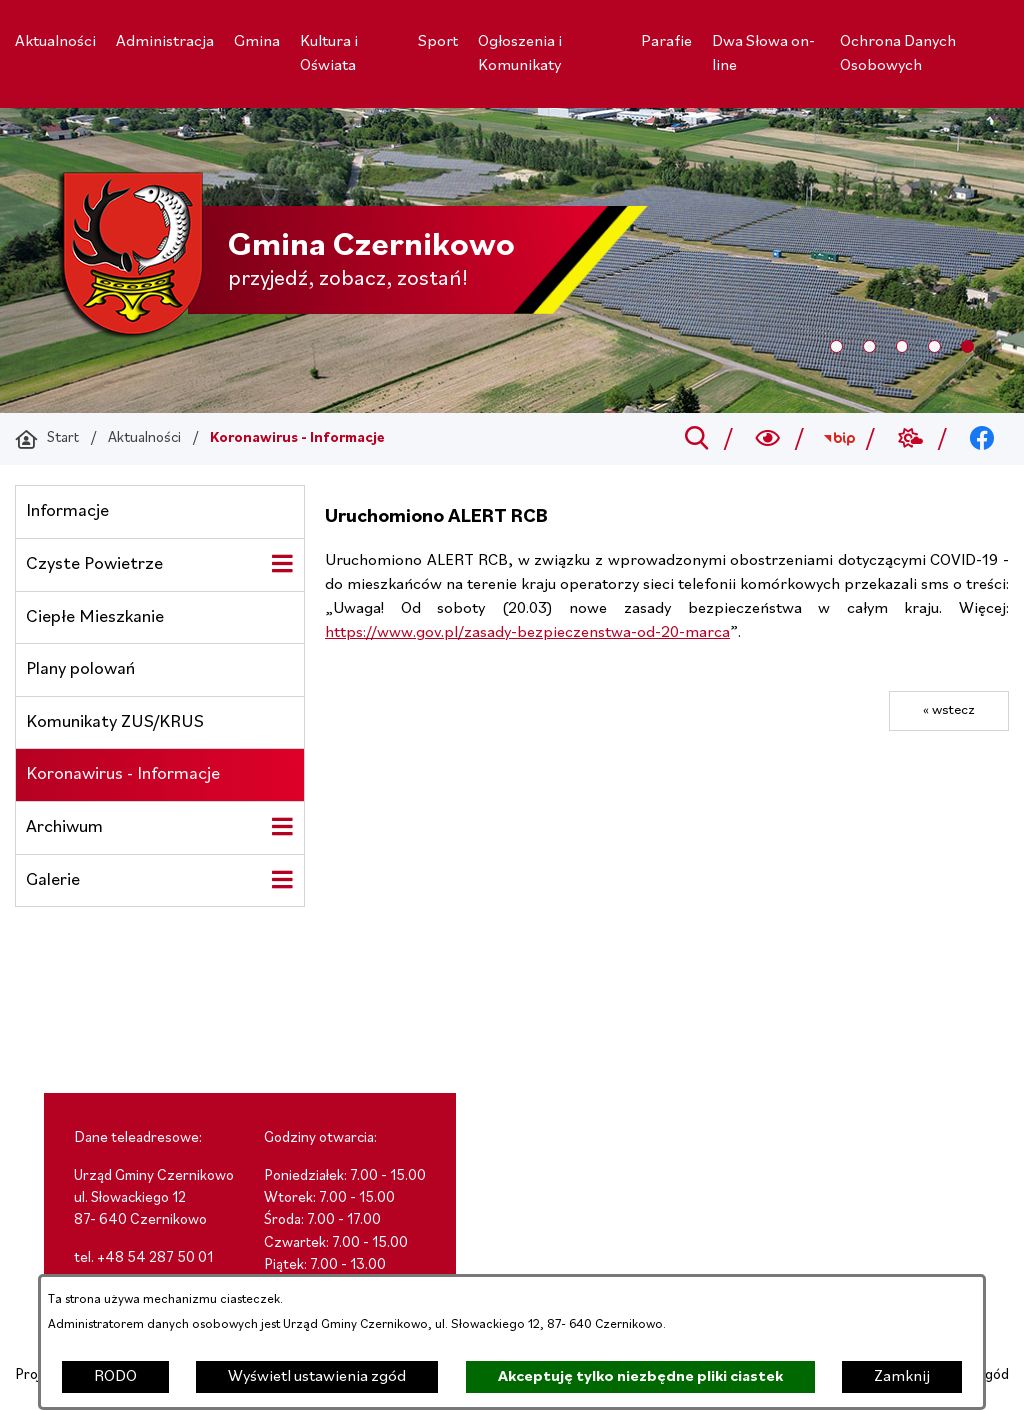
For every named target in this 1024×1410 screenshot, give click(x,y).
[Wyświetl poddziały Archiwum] (282, 827)
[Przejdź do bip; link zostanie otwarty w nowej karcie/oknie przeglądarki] (839, 439)
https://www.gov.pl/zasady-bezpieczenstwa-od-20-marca (527, 633)
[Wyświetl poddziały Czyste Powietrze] (282, 564)
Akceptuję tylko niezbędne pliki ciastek (640, 1377)
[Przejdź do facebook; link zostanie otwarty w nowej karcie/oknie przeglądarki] (982, 439)
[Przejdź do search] (696, 439)
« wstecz (949, 710)
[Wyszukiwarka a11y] (768, 439)
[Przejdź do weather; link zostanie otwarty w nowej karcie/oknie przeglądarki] (910, 439)
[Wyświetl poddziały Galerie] (282, 880)
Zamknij (902, 1377)
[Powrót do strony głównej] (47, 439)
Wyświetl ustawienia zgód (317, 1377)
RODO (115, 1377)
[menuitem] (55, 42)
